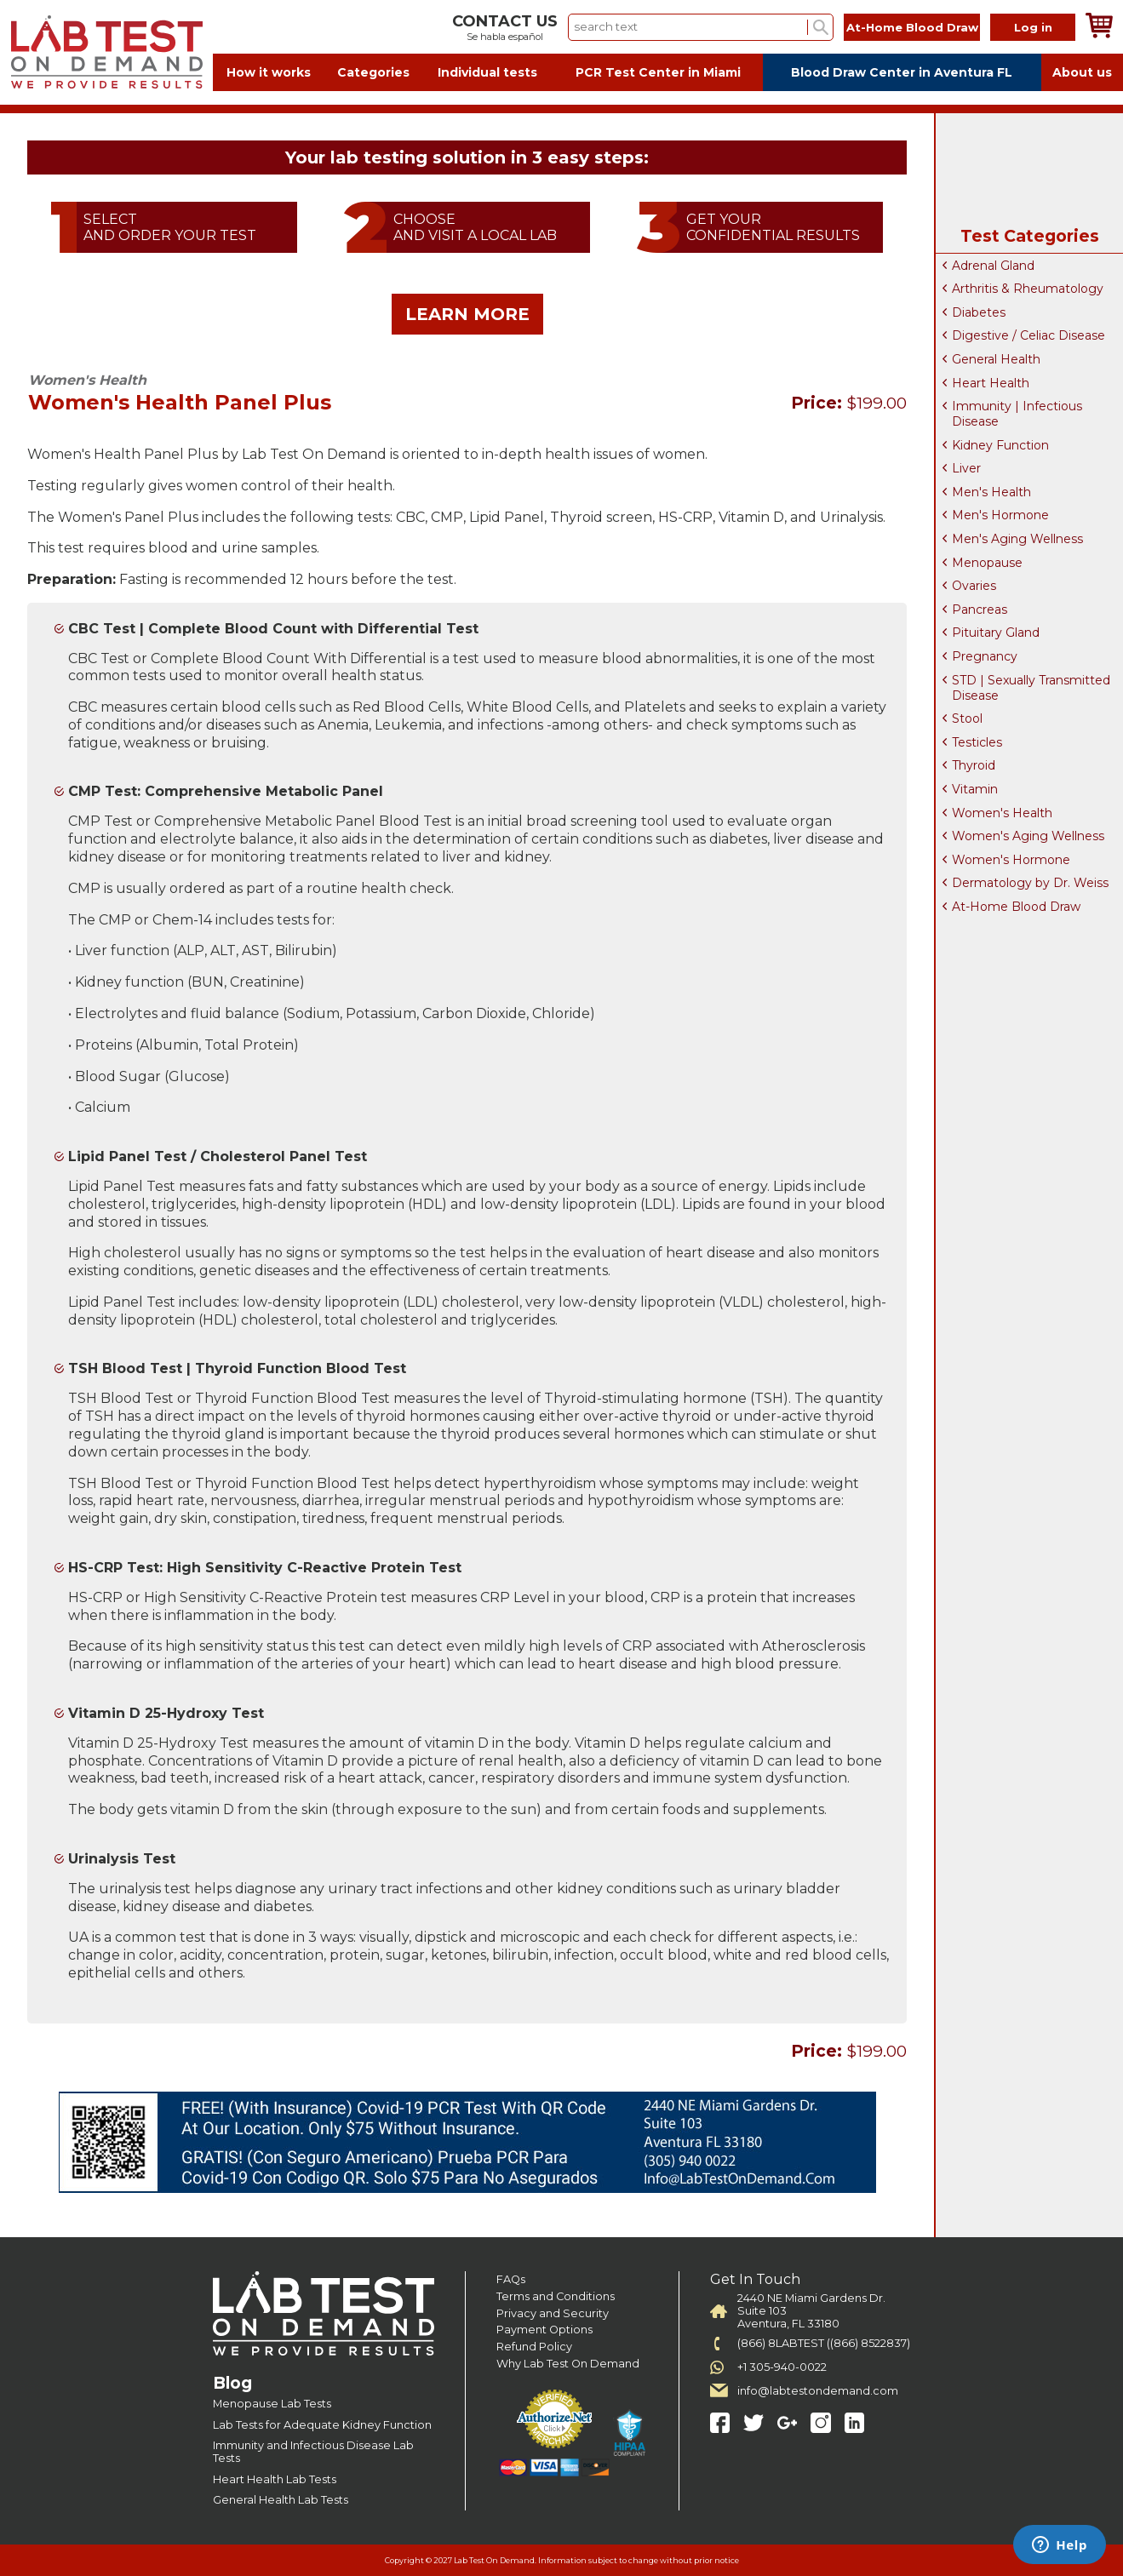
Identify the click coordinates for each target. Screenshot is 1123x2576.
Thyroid (973, 765)
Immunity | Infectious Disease (1017, 413)
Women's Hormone (1011, 859)
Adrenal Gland (993, 265)
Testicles (977, 742)
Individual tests (487, 72)
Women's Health (1002, 813)
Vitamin (975, 789)
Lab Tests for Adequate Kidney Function (322, 2425)
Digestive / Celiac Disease (1028, 335)
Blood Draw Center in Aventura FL (901, 72)
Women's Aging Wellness (1028, 836)
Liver (966, 468)
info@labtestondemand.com (817, 2390)
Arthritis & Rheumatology (1027, 288)
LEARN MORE (467, 314)
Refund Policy (534, 2346)
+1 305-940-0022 (782, 2367)
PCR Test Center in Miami (658, 72)
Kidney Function (1000, 445)
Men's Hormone (1000, 515)
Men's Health (991, 492)
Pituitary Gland (996, 632)
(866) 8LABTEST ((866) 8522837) (823, 2343)
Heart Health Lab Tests (274, 2479)
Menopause (987, 562)
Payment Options (544, 2329)
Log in (1033, 27)
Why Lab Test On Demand (567, 2363)
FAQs (510, 2279)
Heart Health (990, 383)
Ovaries (974, 585)
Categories (373, 72)
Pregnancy (984, 656)
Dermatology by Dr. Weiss (1030, 882)
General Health (996, 359)
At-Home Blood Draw (912, 27)
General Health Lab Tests (280, 2499)
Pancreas (979, 609)
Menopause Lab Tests (272, 2403)
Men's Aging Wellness (1017, 539)
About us (1082, 72)
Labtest (106, 52)
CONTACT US (505, 21)
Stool (967, 718)
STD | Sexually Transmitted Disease (1031, 688)
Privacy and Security (552, 2313)
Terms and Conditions (555, 2296)
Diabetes (979, 312)
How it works (268, 72)
